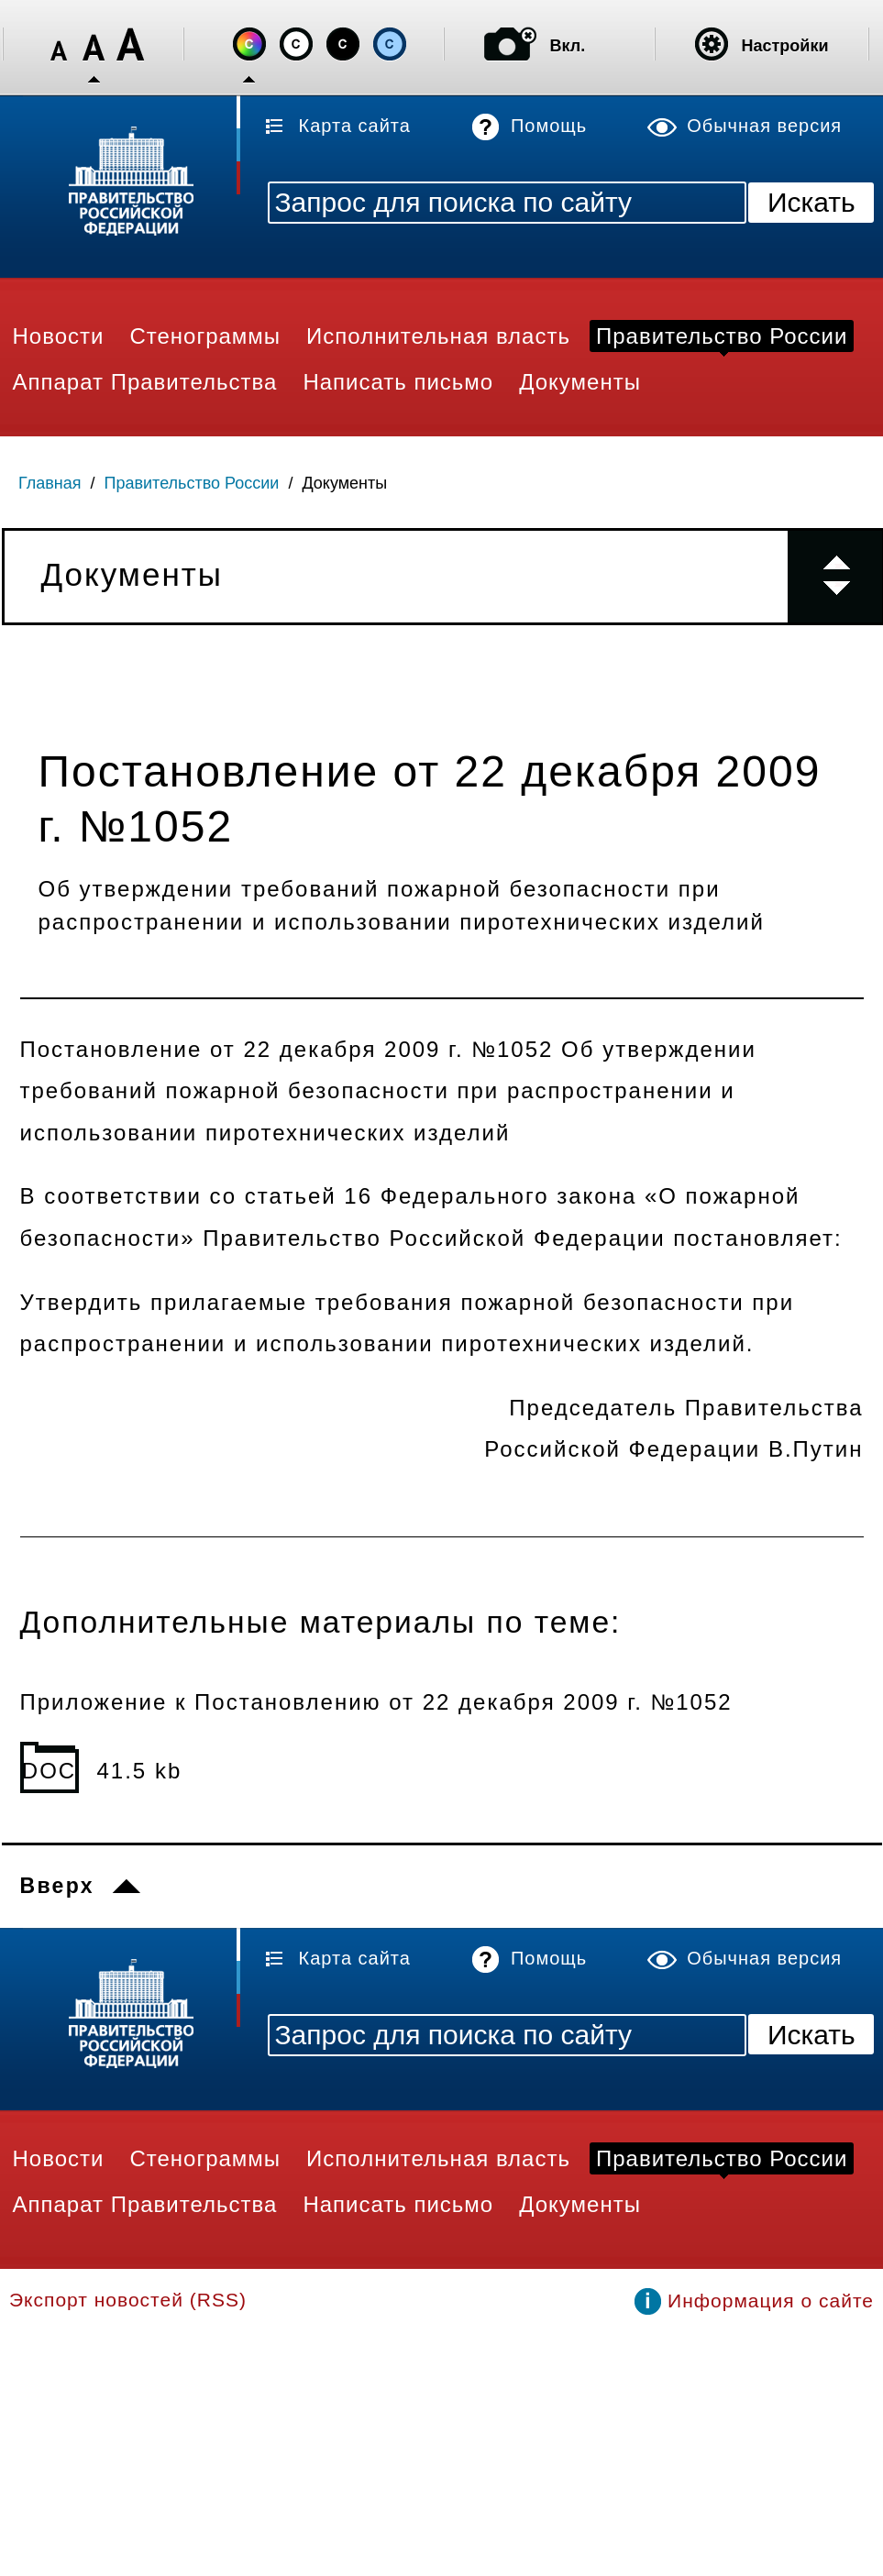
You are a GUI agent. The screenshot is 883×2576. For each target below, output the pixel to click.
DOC (49, 1770)
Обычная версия (764, 126)
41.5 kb (139, 1770)
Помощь (549, 126)
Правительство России (192, 483)
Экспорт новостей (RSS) (128, 2299)
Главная (50, 483)
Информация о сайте (771, 2300)
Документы (344, 483)
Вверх (57, 1886)
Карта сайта (355, 126)
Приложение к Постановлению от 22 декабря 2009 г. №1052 (376, 1702)
